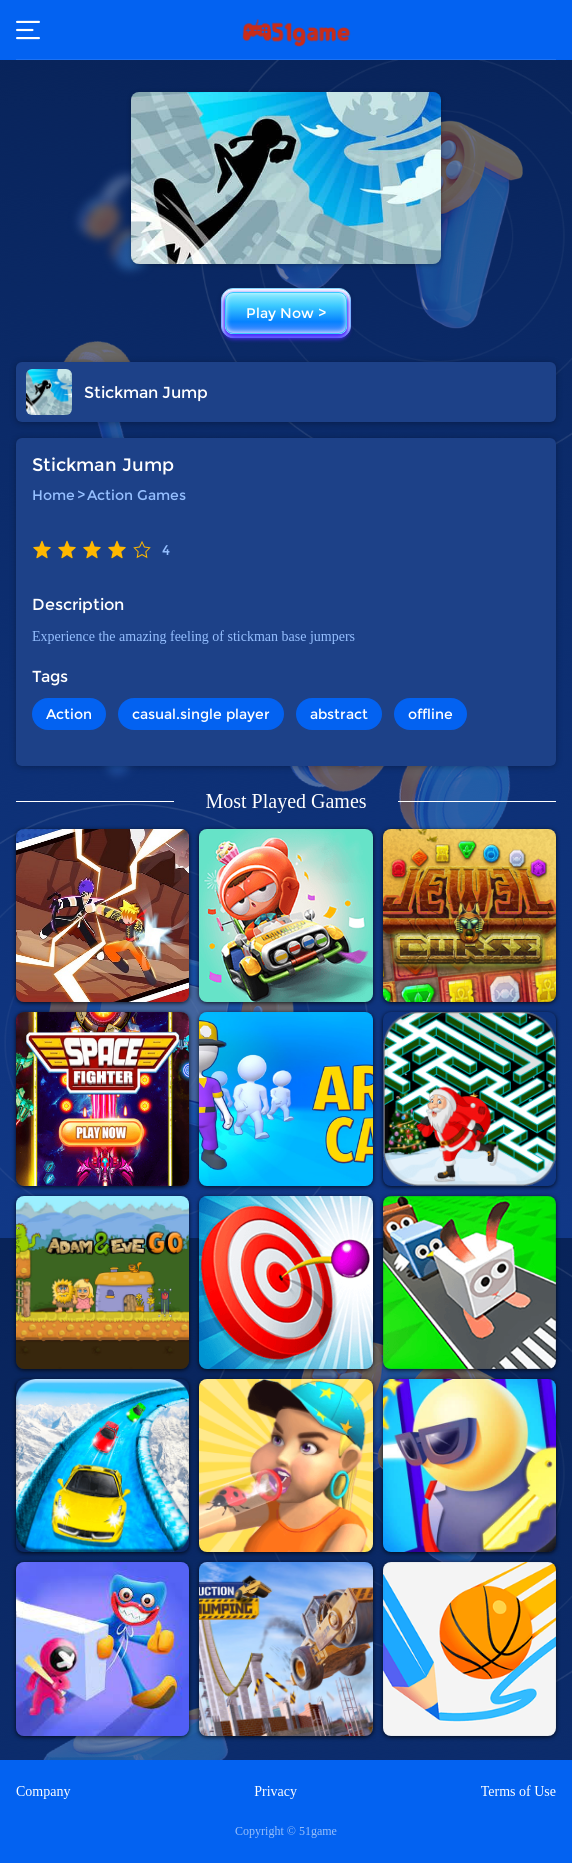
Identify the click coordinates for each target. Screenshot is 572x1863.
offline (430, 714)
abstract (339, 714)
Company (43, 1791)
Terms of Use (518, 1791)
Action (69, 714)
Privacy (275, 1791)
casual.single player (201, 714)
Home (53, 495)
